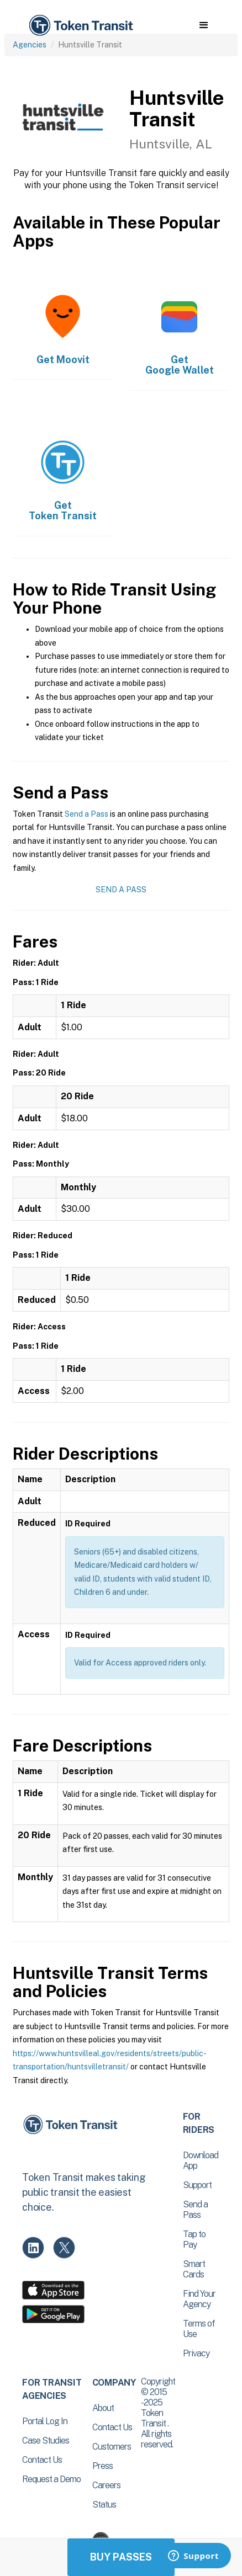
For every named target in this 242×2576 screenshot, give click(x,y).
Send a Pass (86, 814)
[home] (80, 25)
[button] (203, 25)
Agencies (29, 44)
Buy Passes (121, 2557)
